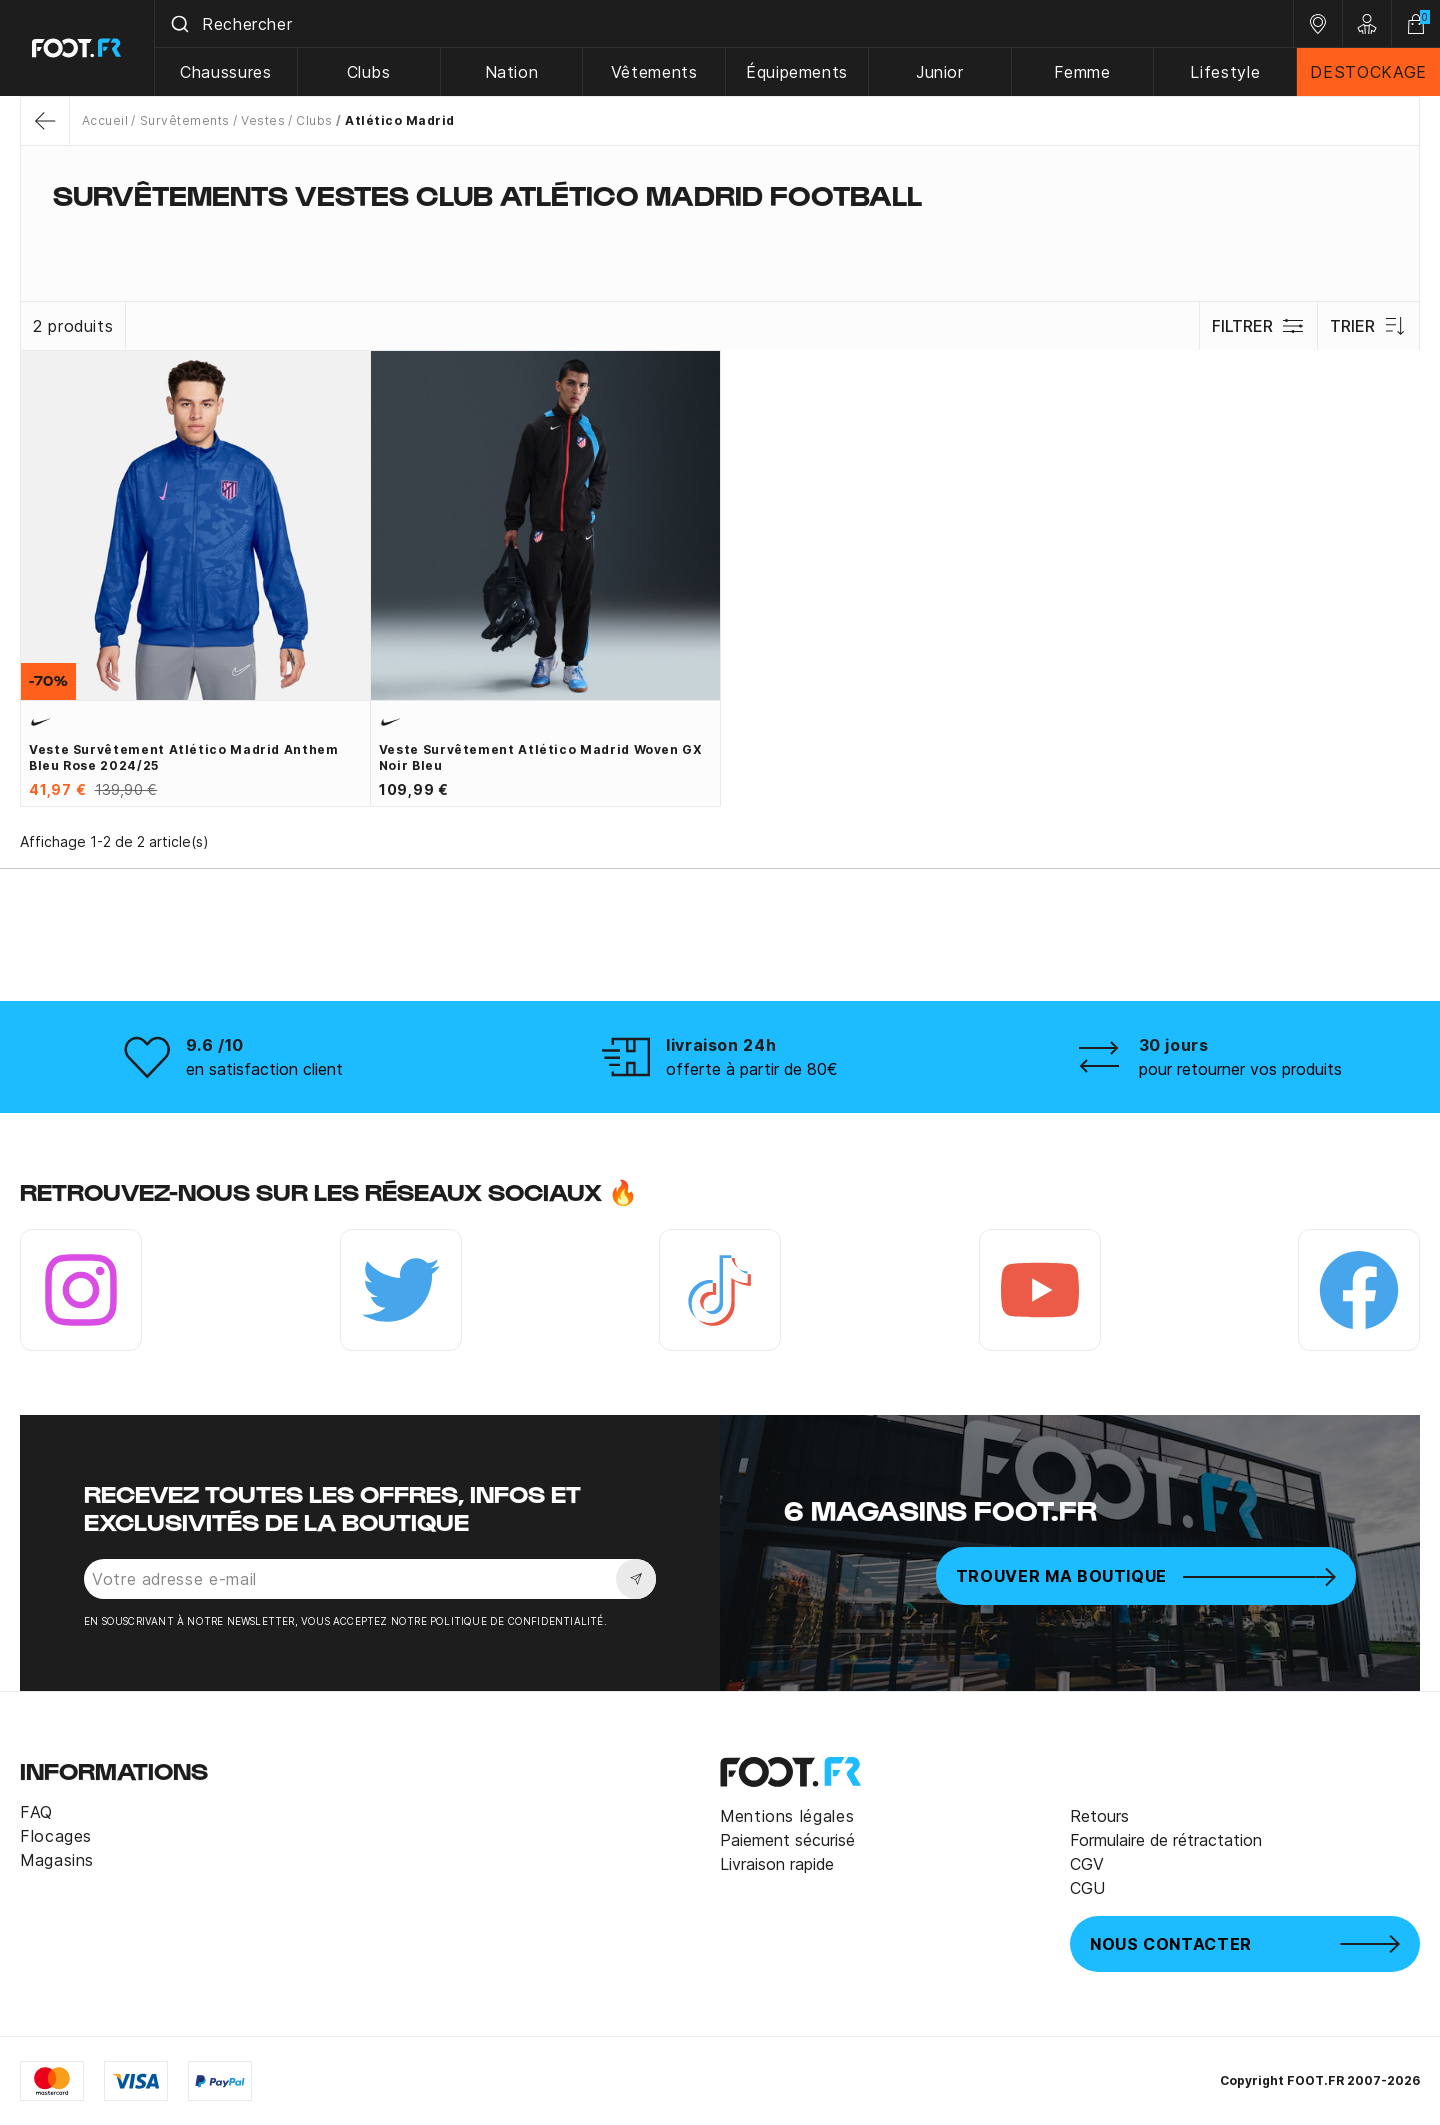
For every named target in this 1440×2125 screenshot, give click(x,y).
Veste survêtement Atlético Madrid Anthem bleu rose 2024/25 (184, 757)
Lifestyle (1225, 72)
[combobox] (724, 24)
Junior (940, 72)
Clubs (369, 72)
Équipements (797, 72)
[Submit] (178, 24)
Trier (1368, 326)
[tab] (720, 234)
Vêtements (654, 72)
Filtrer (1258, 326)
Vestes (263, 120)
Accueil (105, 120)
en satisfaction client (264, 1069)
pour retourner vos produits (1240, 1069)
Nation (512, 72)
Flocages (56, 1836)
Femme (1082, 72)
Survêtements (185, 120)
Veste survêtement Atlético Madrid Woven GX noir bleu (541, 757)
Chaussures (225, 72)
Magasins (57, 1860)
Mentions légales (787, 1816)
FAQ (36, 1812)
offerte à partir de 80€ (752, 1069)
